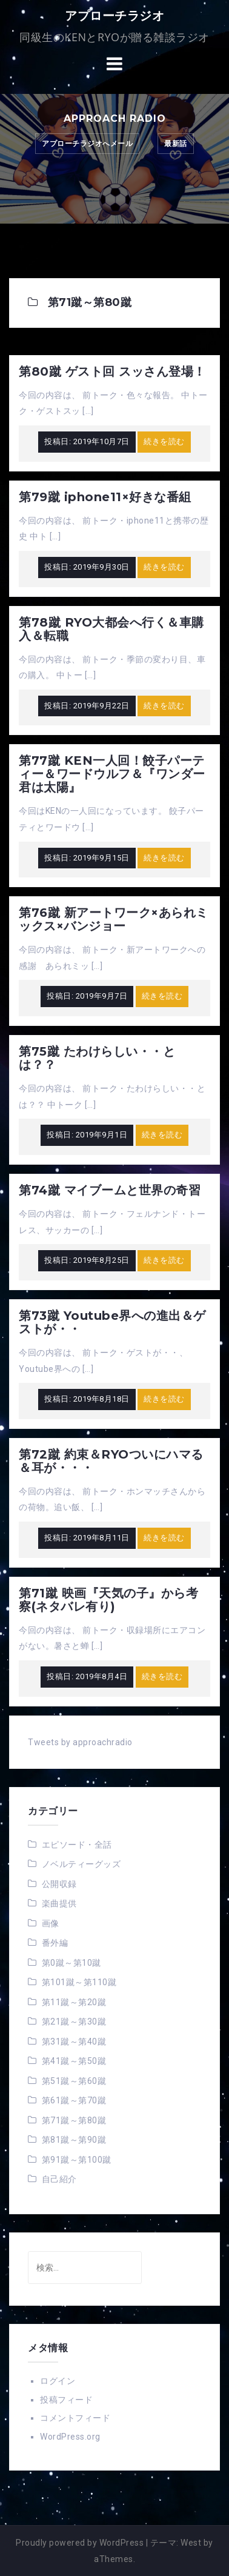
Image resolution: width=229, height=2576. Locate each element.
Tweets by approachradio (80, 1742)
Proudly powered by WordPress (80, 2543)
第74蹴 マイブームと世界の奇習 (110, 1190)
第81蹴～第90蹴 (74, 2140)
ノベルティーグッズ (81, 1864)
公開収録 (59, 1884)
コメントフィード (75, 2418)
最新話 (175, 143)
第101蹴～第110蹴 (79, 1982)
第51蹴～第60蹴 (74, 2081)
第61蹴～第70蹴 (74, 2100)
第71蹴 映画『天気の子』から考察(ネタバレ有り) (108, 1600)
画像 (50, 1923)
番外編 (55, 1943)
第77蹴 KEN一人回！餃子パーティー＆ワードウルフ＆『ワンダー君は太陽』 (112, 773)
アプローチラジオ (114, 15)
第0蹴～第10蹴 (71, 1963)
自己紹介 (59, 2179)
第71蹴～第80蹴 (74, 2120)
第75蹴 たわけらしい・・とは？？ (97, 1058)
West (191, 2543)
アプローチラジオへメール (87, 143)
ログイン (57, 2381)
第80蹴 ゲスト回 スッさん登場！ (112, 371)
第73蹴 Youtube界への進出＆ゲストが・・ (112, 1322)
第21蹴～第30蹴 (74, 2021)
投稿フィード (66, 2400)
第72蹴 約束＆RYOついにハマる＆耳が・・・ (111, 1461)
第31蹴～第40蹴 (74, 2041)
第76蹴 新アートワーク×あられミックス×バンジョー (113, 919)
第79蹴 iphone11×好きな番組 (105, 497)
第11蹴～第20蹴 (74, 2002)
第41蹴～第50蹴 (74, 2061)
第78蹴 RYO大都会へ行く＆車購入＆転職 (111, 629)
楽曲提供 (59, 1903)
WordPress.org (70, 2436)
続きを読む (164, 441)
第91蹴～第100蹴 (76, 2160)
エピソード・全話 (77, 1844)
